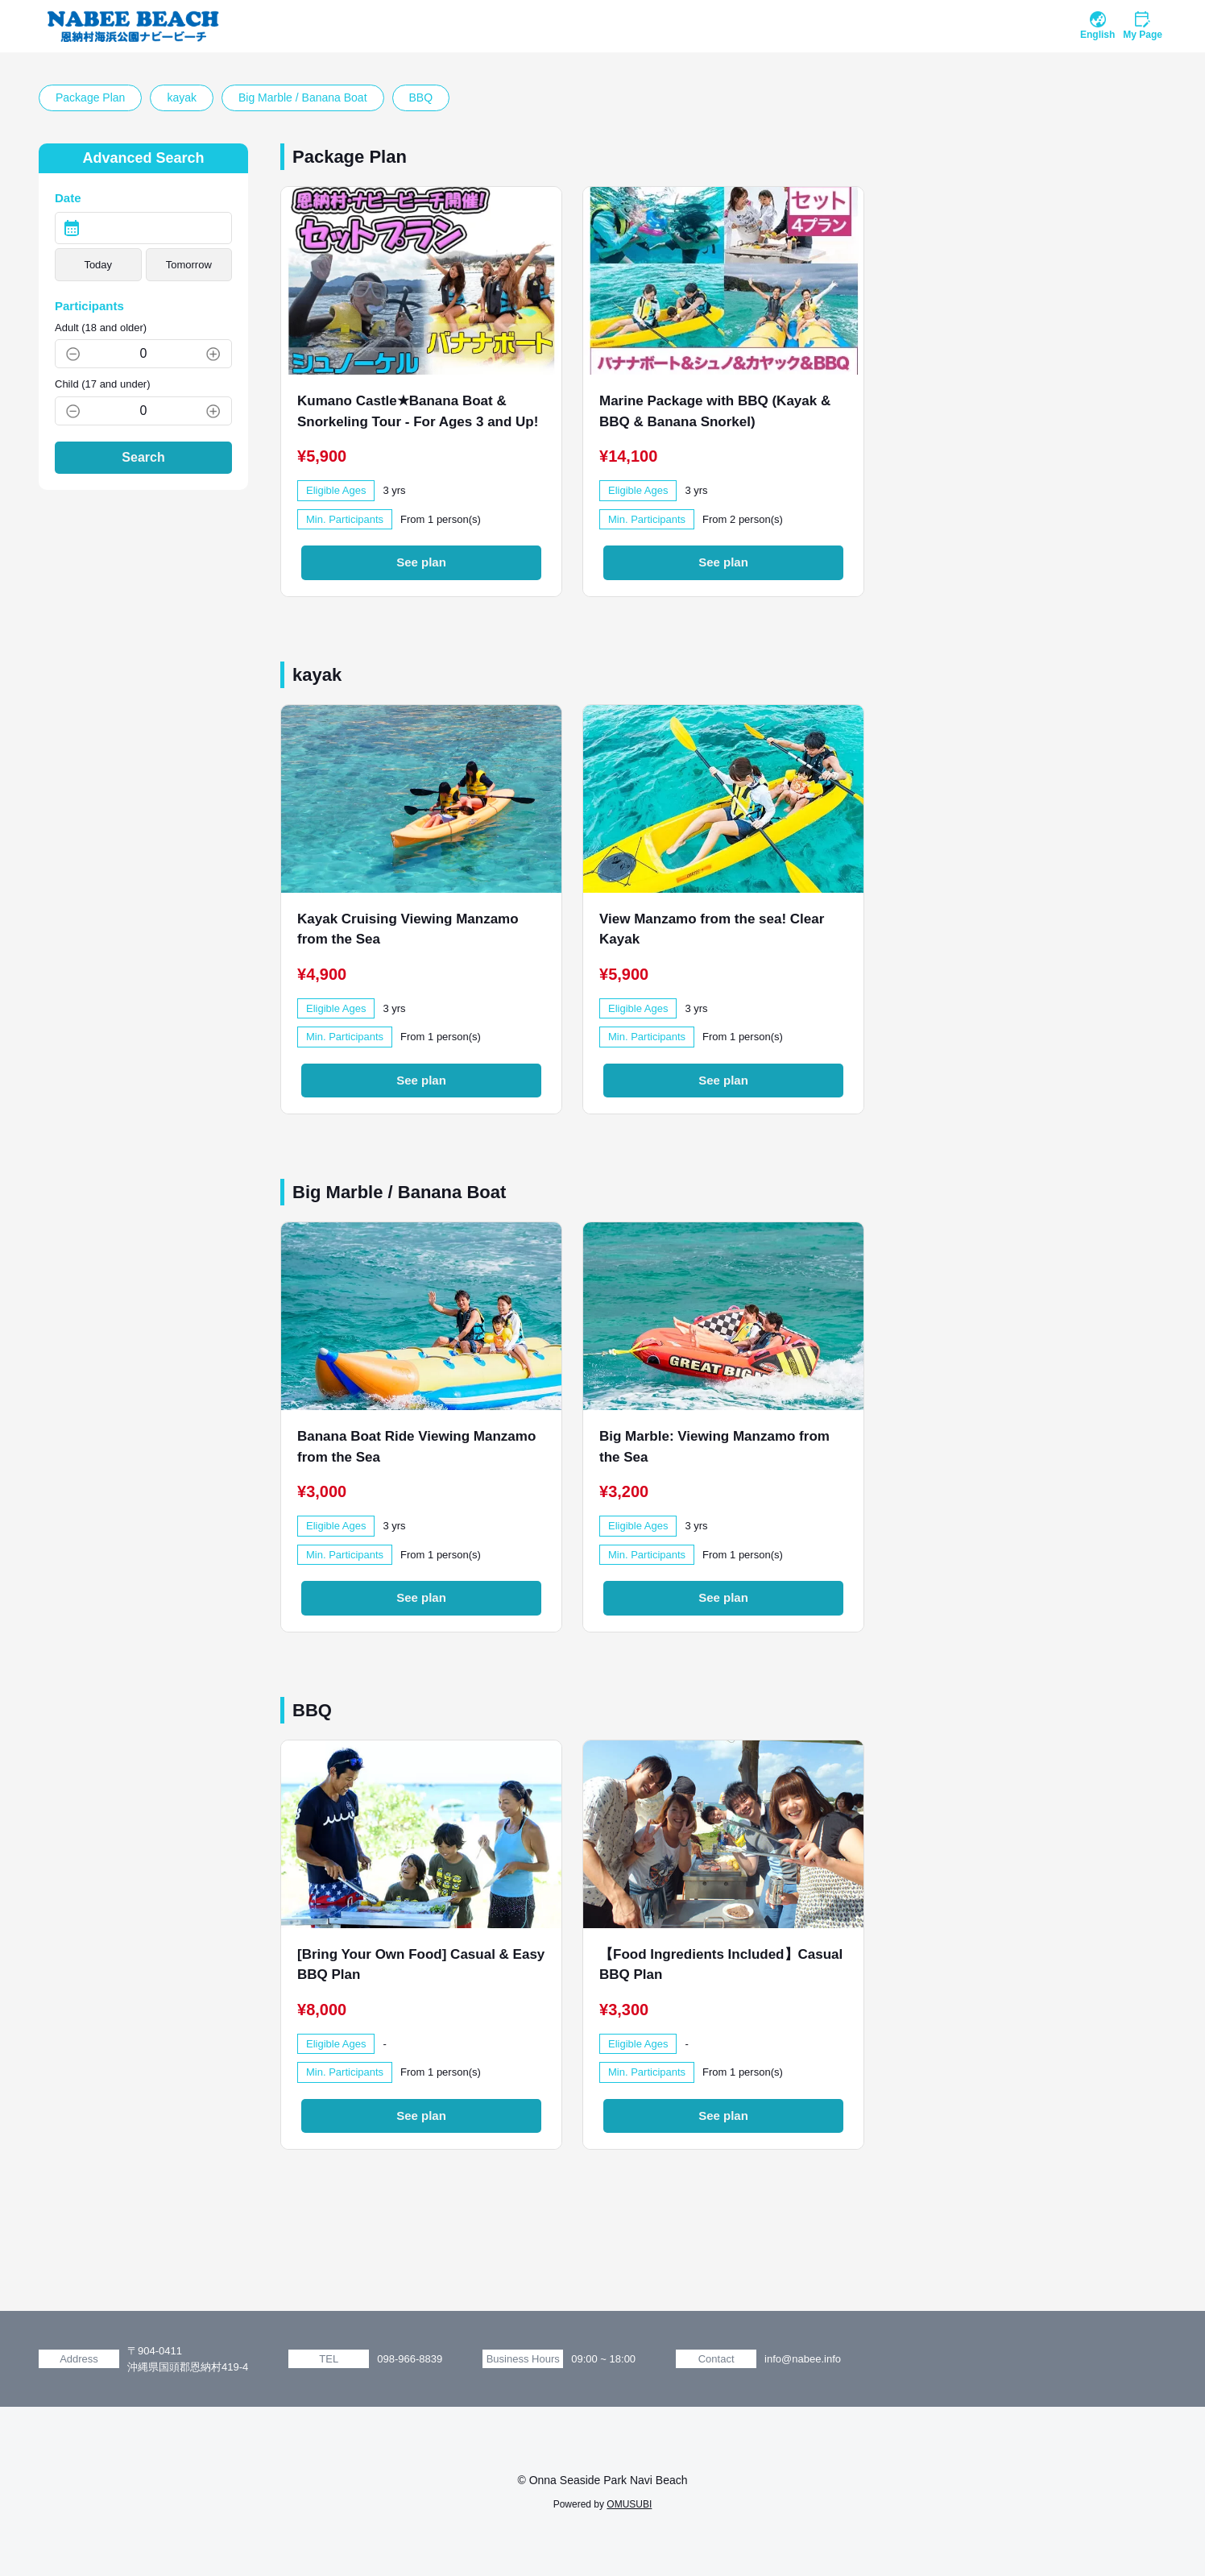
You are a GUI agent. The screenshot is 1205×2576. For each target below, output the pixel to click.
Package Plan (90, 97)
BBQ (421, 97)
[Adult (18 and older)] (143, 353)
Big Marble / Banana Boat (302, 97)
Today (98, 265)
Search (143, 457)
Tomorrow (189, 265)
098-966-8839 (409, 2359)
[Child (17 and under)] (143, 411)
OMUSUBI (629, 2504)
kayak (182, 97)
